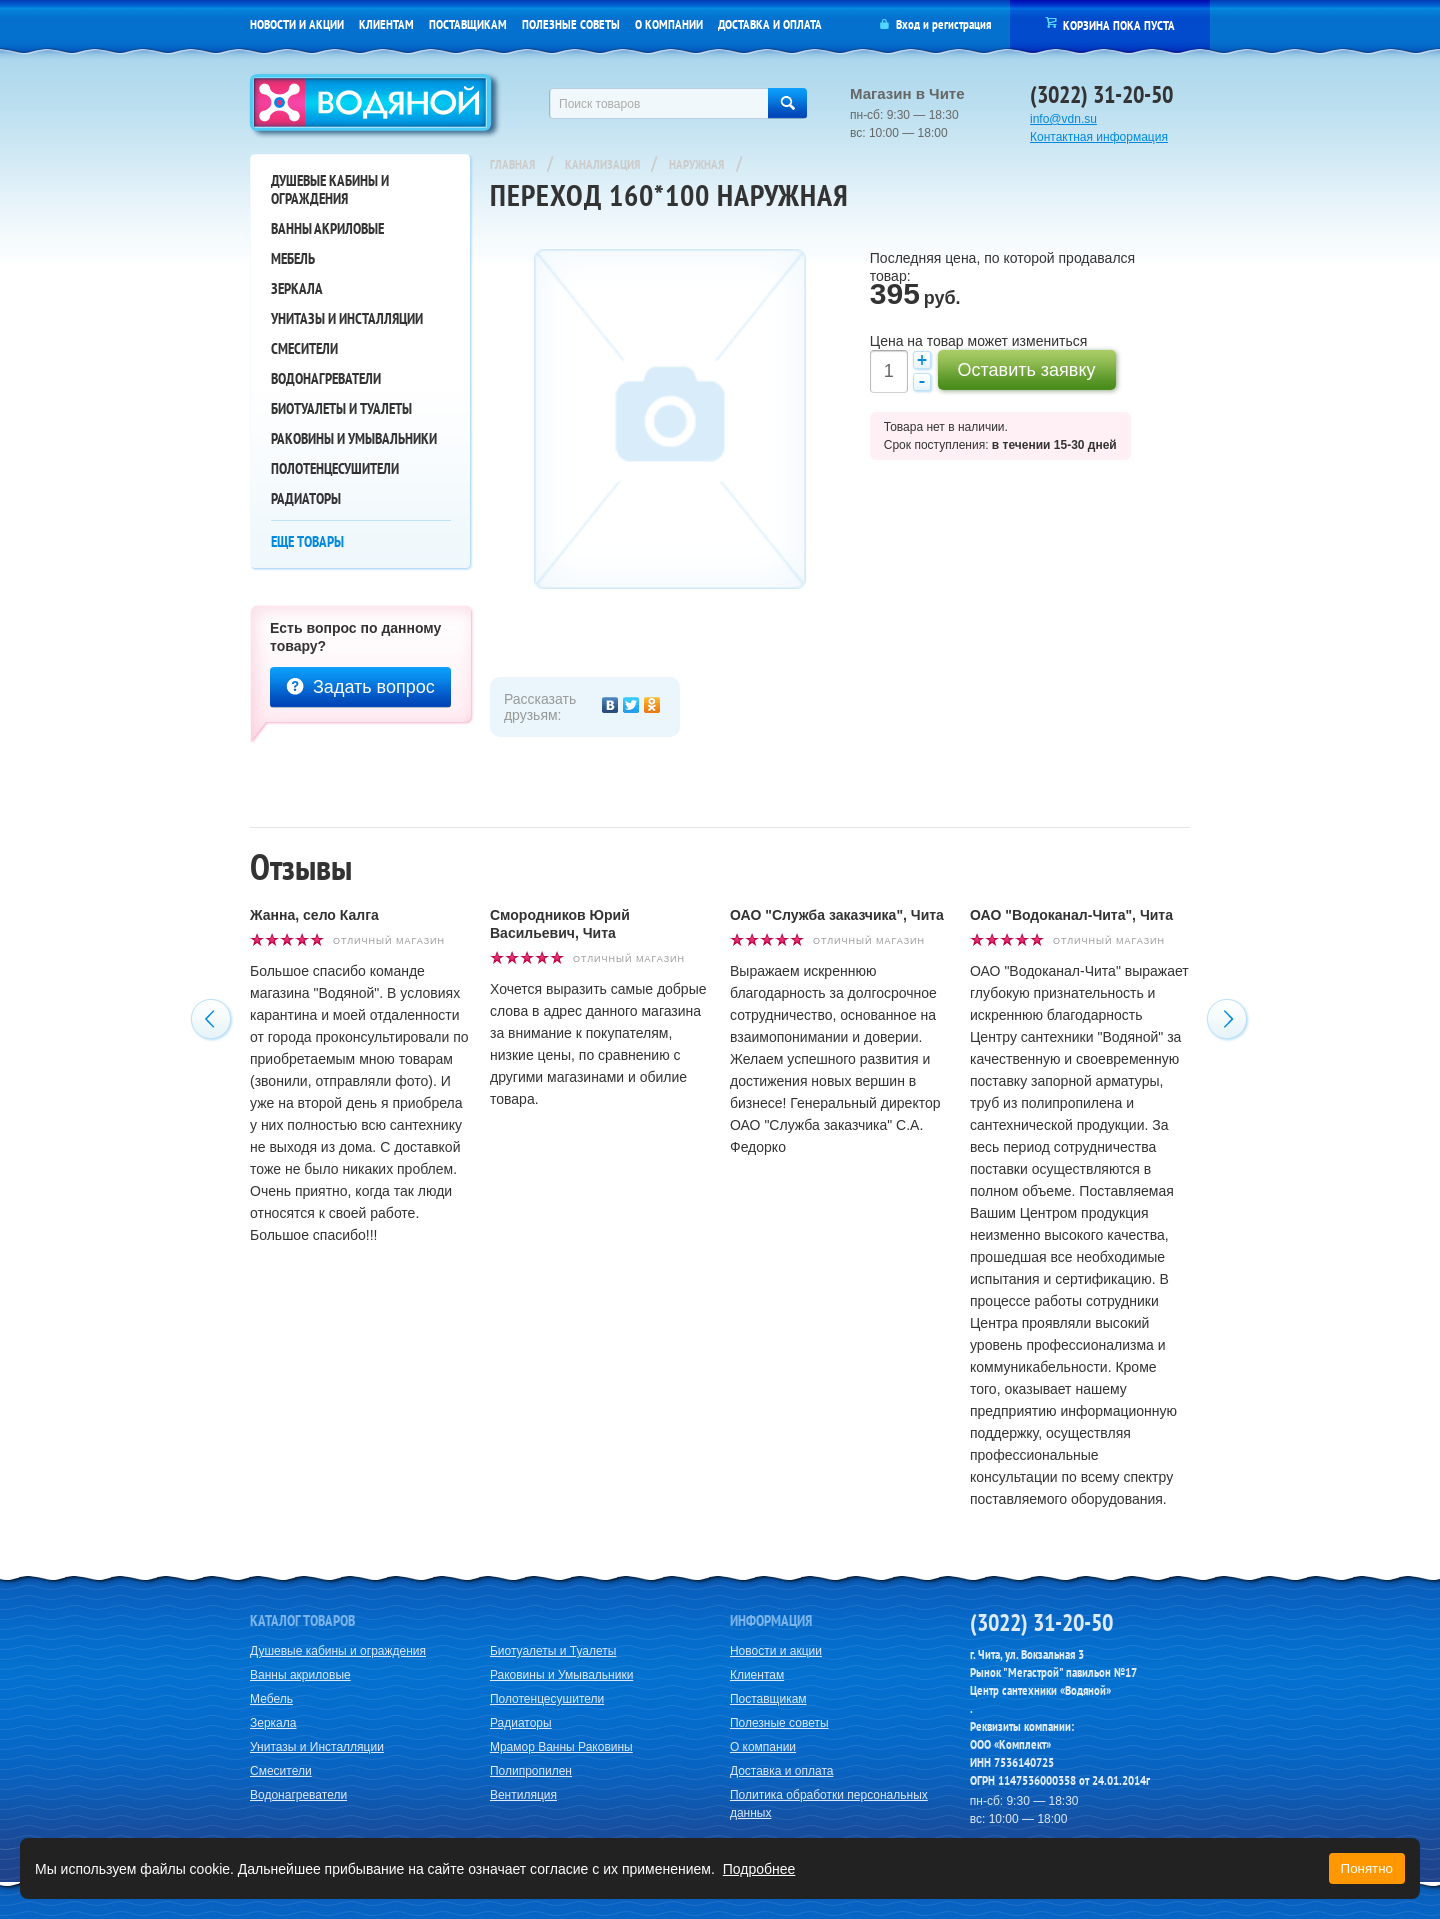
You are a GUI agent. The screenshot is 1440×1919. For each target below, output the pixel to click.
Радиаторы (306, 498)
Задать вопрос (360, 687)
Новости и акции (297, 24)
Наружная (696, 164)
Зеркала (297, 288)
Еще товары (307, 541)
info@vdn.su (1063, 119)
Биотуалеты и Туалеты (341, 408)
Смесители (304, 348)
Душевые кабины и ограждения (330, 189)
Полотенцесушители (335, 468)
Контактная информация (1099, 137)
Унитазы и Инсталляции (347, 318)
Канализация (604, 164)
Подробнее (759, 1869)
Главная (512, 164)
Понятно (1367, 1868)
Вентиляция (523, 1795)
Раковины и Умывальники (354, 438)
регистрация (961, 24)
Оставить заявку (1027, 370)
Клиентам (386, 24)
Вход (908, 24)
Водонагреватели (326, 378)
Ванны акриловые (327, 228)
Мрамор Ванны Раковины (561, 1747)
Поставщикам (468, 24)
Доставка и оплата (770, 24)
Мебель (293, 258)
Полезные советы (571, 24)
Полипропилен (531, 1771)
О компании (669, 24)
